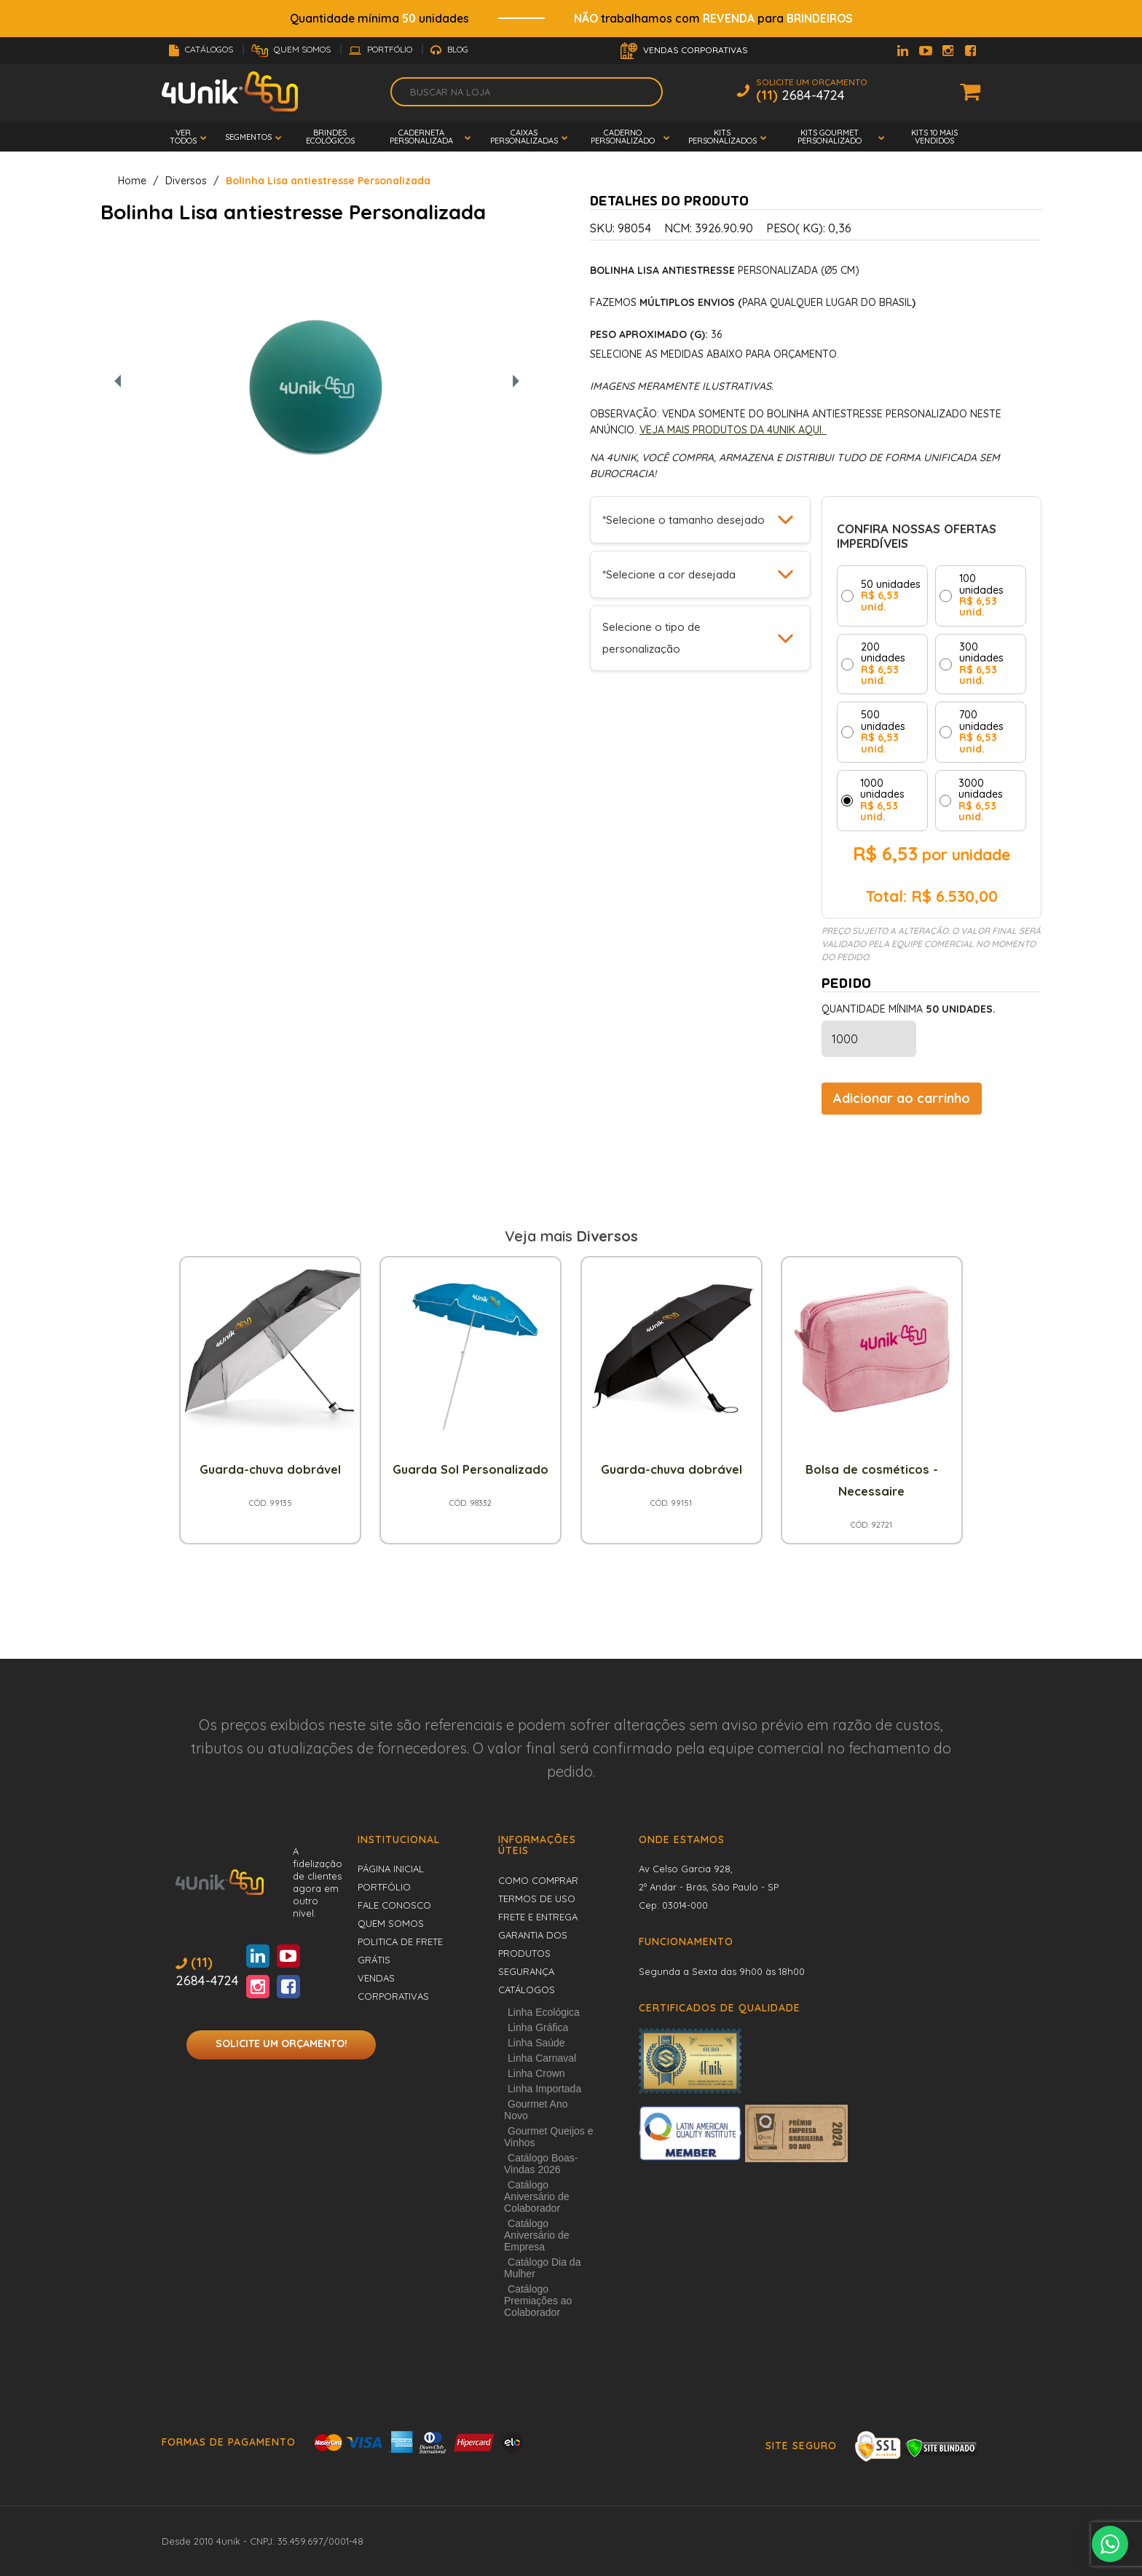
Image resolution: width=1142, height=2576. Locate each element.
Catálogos (202, 49)
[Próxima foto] (516, 382)
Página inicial (391, 1868)
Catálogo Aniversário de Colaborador (537, 2196)
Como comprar (538, 1880)
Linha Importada (544, 2088)
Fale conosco (394, 1905)
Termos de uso (536, 1898)
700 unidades (981, 732)
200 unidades (883, 664)
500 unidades (883, 732)
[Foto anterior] (118, 382)
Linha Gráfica (538, 2027)
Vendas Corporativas (684, 50)
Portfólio (381, 49)
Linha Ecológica (544, 2012)
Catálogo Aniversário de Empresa (537, 2235)
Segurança (526, 1971)
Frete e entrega (538, 1917)
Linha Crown (536, 2073)
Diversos (186, 180)
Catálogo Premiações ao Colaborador (538, 2300)
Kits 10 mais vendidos (934, 136)
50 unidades (891, 596)
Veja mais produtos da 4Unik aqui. (733, 429)
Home (132, 180)
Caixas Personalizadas (524, 136)
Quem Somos (292, 49)
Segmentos (248, 137)
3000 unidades (980, 800)
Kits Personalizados (722, 136)
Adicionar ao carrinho (901, 1098)
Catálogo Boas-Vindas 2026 (541, 2163)
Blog (449, 49)
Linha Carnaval (542, 2058)
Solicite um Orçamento (811, 91)
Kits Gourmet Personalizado (830, 136)
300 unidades (981, 664)
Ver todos (183, 136)
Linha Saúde (536, 2043)
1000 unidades (882, 800)
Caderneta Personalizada (421, 136)
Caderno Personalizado (623, 136)
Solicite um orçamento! (281, 2043)
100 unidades (981, 596)
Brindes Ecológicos (330, 136)
